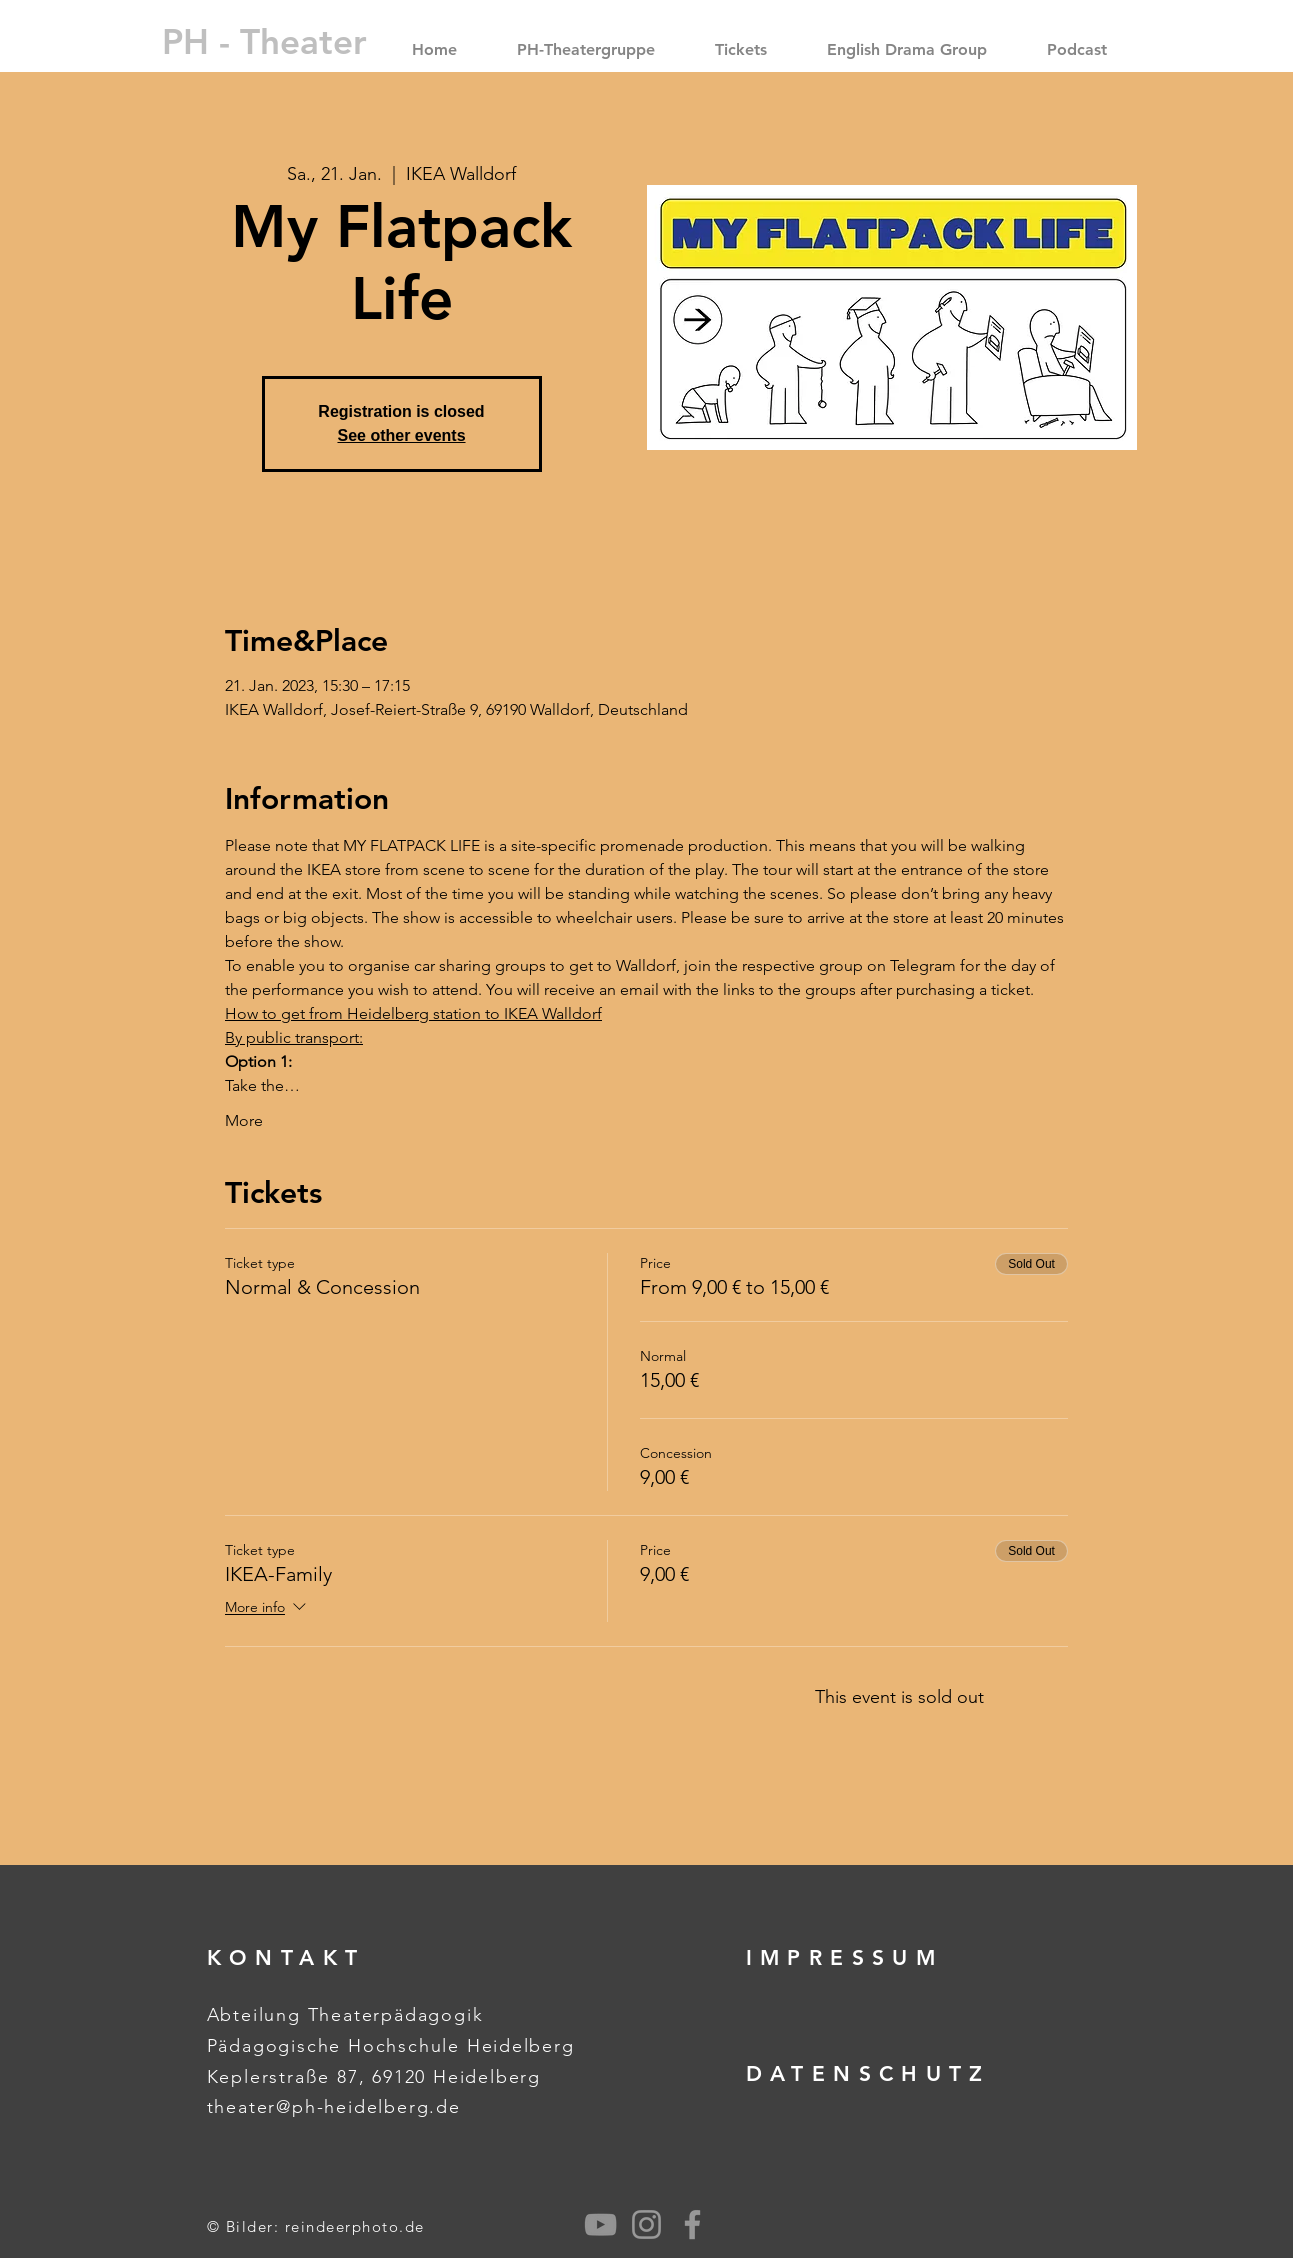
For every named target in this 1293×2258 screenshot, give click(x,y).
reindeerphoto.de (355, 2226)
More (244, 1120)
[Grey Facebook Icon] (692, 2224)
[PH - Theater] (264, 41)
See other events (401, 435)
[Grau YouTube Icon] (600, 2224)
